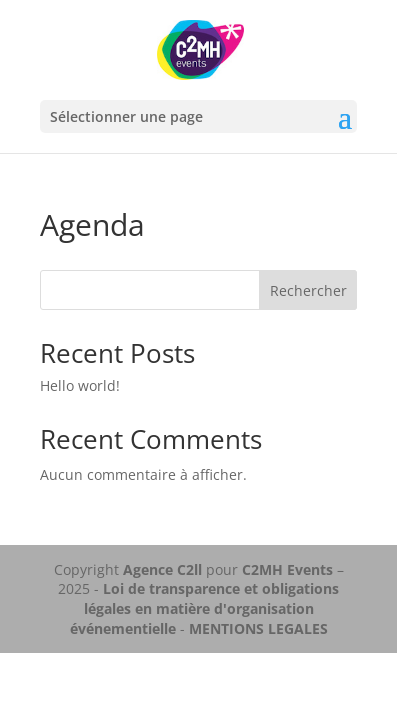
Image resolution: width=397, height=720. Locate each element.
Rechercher (308, 290)
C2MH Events (289, 569)
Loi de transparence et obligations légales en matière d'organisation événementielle (205, 608)
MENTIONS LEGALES (258, 628)
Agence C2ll (162, 569)
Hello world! (80, 385)
